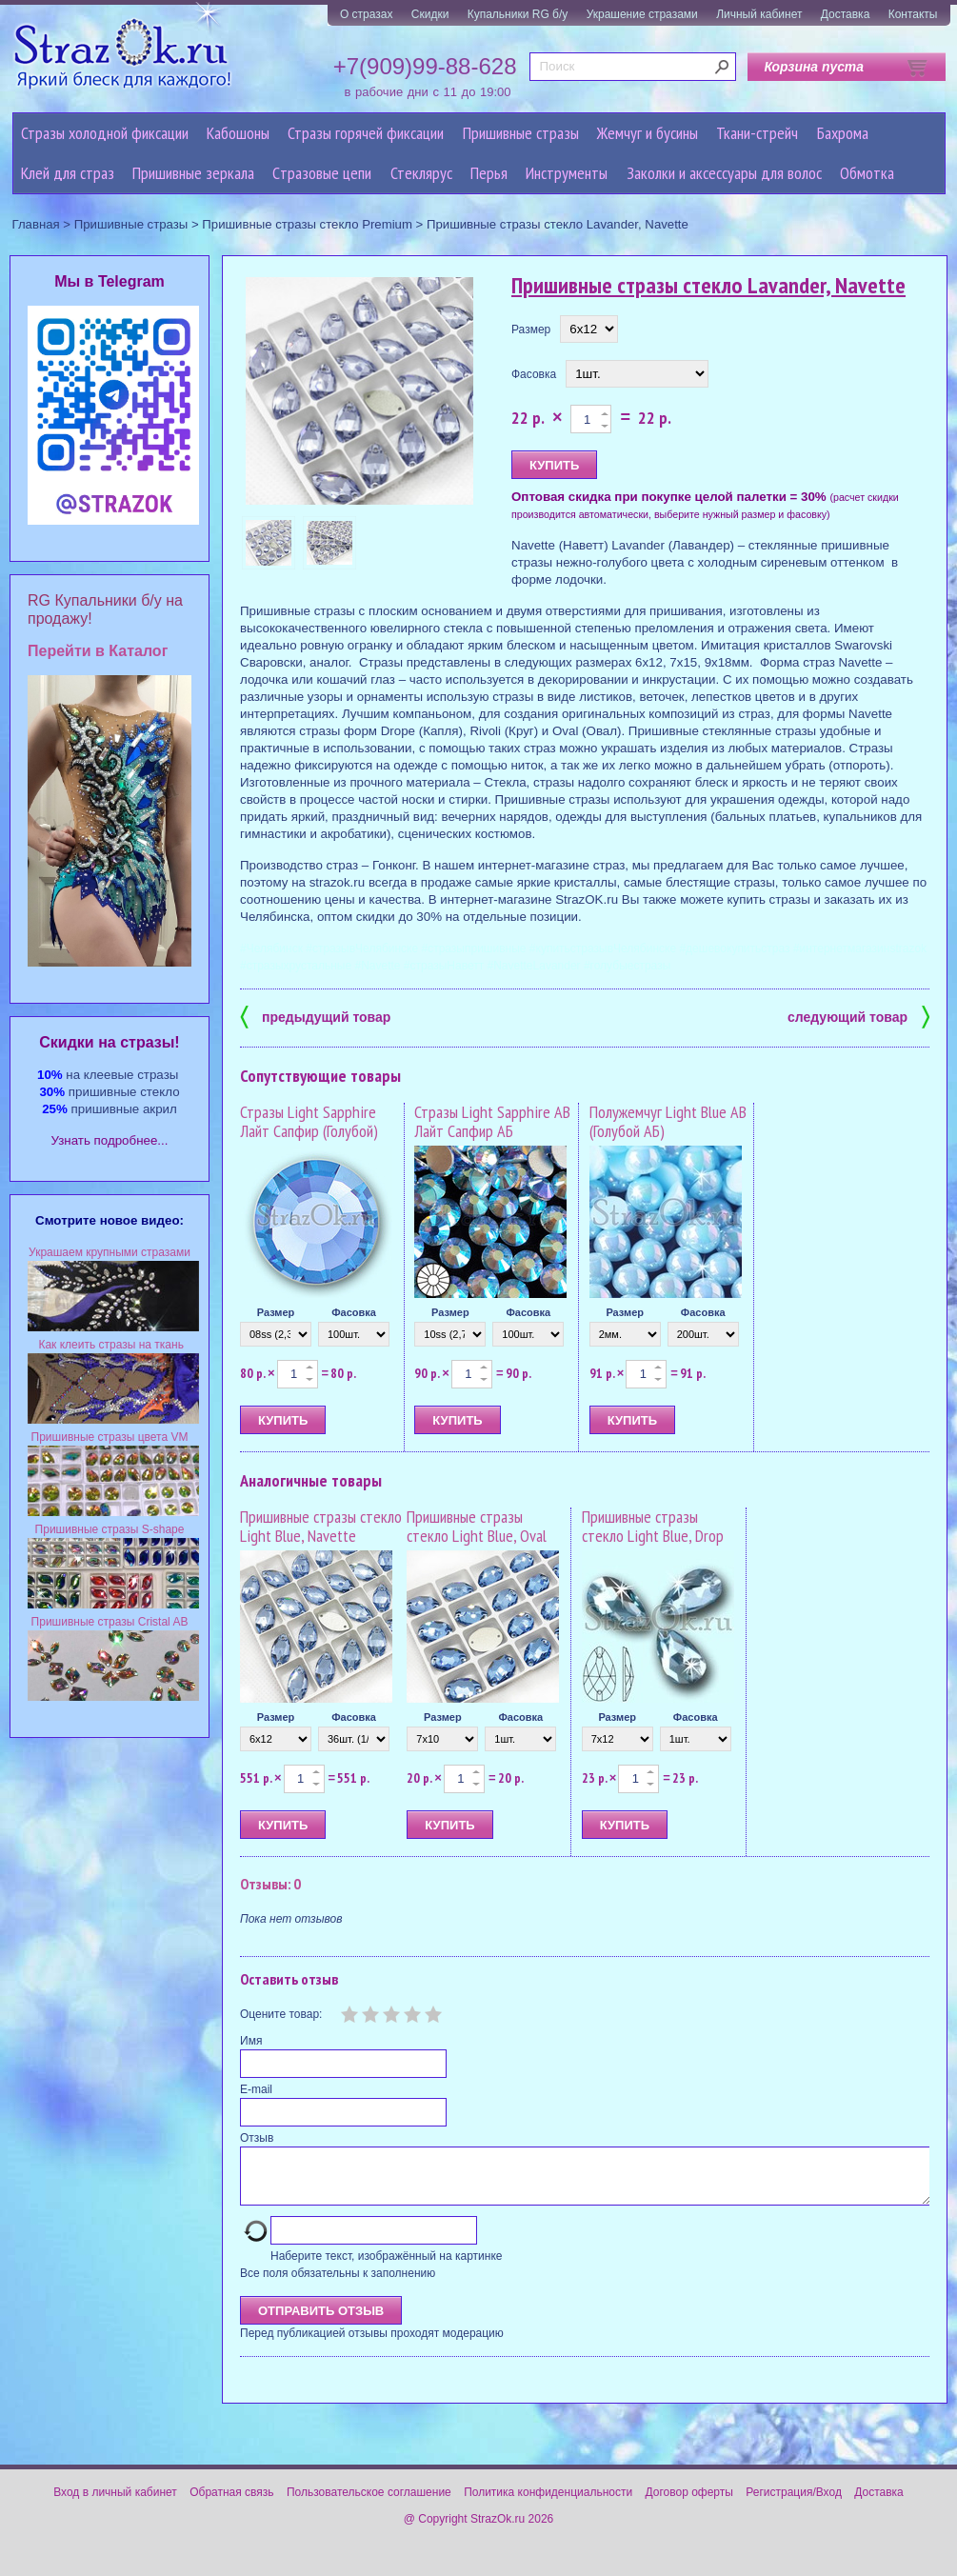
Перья (489, 173)
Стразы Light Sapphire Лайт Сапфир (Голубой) (309, 1121)
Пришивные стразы (521, 133)
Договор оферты (689, 2503)
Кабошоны (238, 133)
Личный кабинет (759, 14)
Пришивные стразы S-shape (110, 1529)
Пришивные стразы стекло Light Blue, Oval (477, 1526)
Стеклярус (421, 173)
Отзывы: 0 (270, 1883)
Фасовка (533, 374)
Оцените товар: (281, 2014)
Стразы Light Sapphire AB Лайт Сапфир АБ (492, 1121)
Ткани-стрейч (757, 133)
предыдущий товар (315, 1015)
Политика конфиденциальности (548, 2503)
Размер (530, 329)
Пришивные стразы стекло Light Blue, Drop (653, 1526)
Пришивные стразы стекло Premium (307, 224)
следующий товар (858, 1015)
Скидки (430, 14)
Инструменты (567, 173)
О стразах (366, 14)
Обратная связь (231, 2503)
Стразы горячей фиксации (366, 133)
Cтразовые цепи (321, 173)
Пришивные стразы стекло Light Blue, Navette (321, 1526)
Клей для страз (67, 173)
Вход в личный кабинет (115, 2503)
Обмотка (867, 173)
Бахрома (842, 133)
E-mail (256, 2089)
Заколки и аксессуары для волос (724, 173)
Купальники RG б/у (518, 14)
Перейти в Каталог (98, 651)
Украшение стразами (642, 14)
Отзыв (256, 2138)
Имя (251, 2040)
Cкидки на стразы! (109, 1042)
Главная (36, 224)
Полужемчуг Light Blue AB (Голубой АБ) (668, 1121)
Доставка (845, 14)
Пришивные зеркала (193, 173)
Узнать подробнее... (110, 1140)
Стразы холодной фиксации (105, 133)
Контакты (913, 14)
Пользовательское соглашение (369, 2503)
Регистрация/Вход (794, 2503)
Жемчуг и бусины (647, 133)
